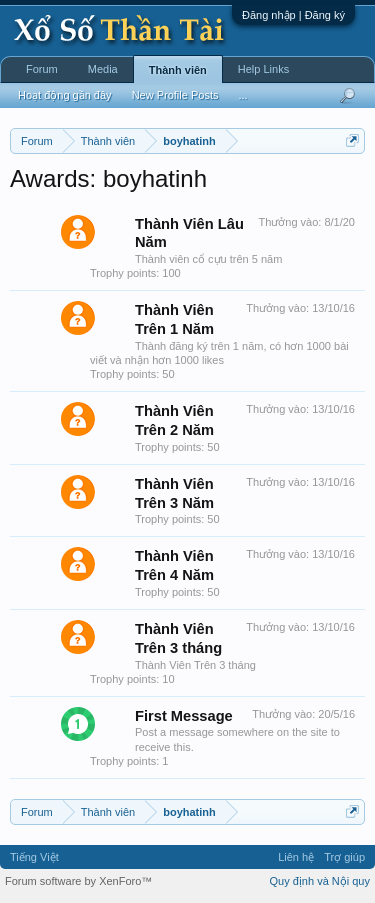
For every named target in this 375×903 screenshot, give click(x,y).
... (242, 95)
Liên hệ (296, 857)
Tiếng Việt (34, 857)
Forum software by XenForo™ (78, 881)
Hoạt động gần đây (65, 95)
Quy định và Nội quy (320, 881)
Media (103, 69)
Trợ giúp (344, 857)
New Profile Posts (175, 95)
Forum (42, 69)
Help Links (263, 69)
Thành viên (178, 70)
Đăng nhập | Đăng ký (293, 15)
